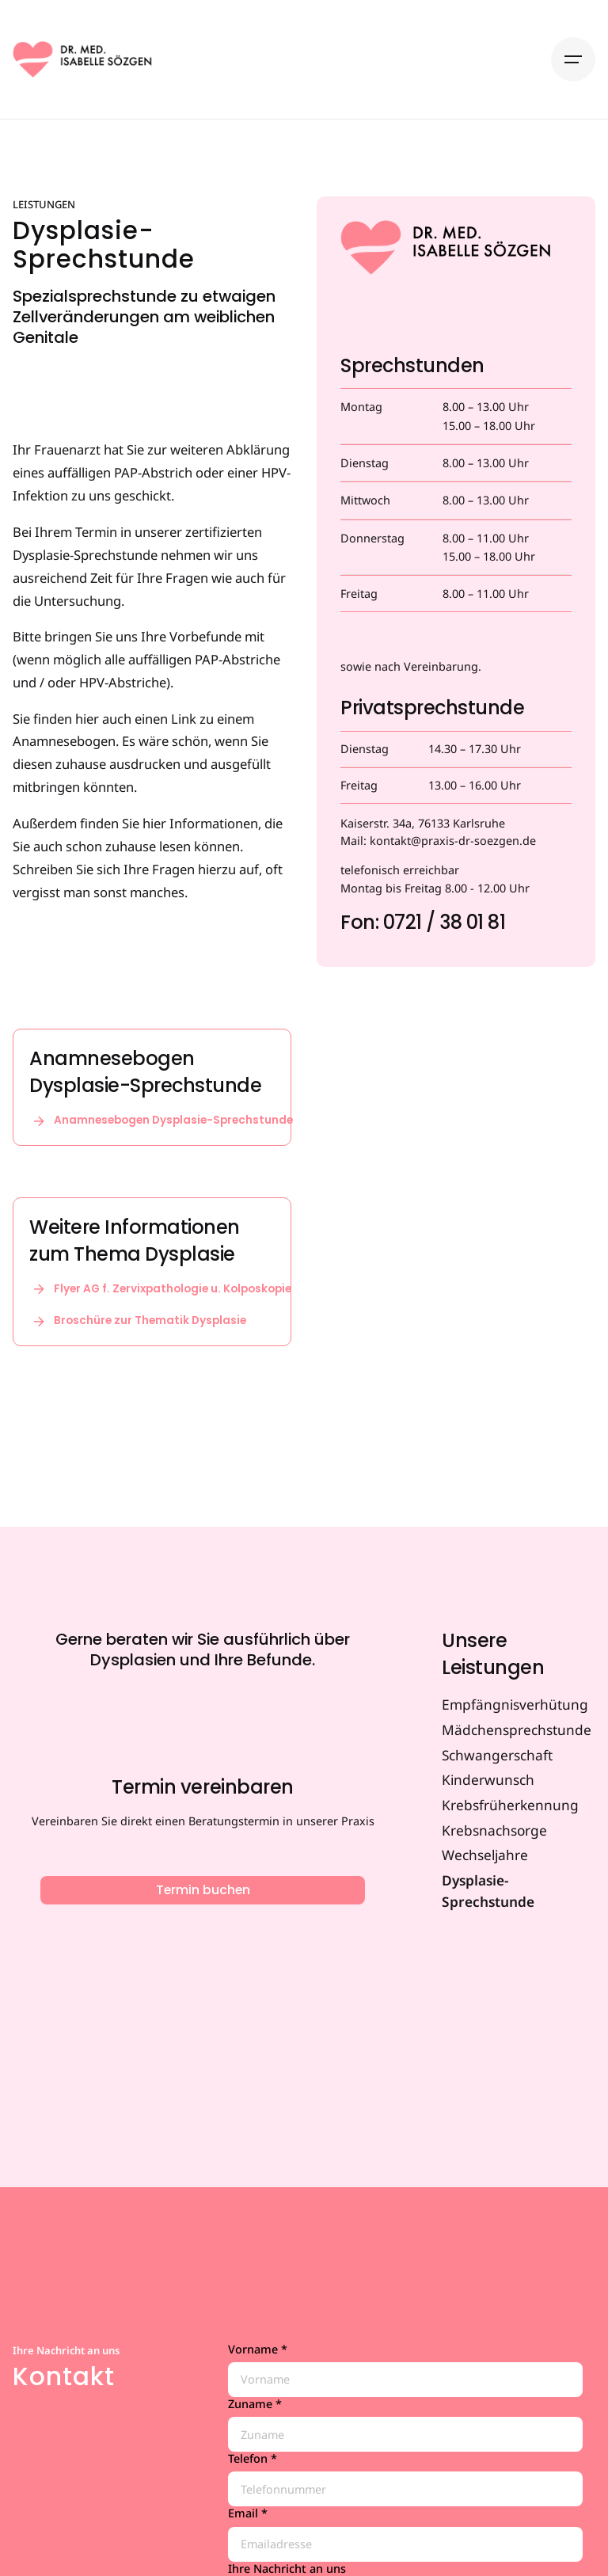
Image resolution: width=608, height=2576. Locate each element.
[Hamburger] (573, 59)
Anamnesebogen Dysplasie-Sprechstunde (161, 1120)
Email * (405, 2533)
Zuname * (405, 2424)
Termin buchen (203, 1890)
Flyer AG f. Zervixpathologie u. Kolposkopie (160, 1289)
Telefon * (405, 2479)
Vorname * (405, 2369)
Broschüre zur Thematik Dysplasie (137, 1321)
